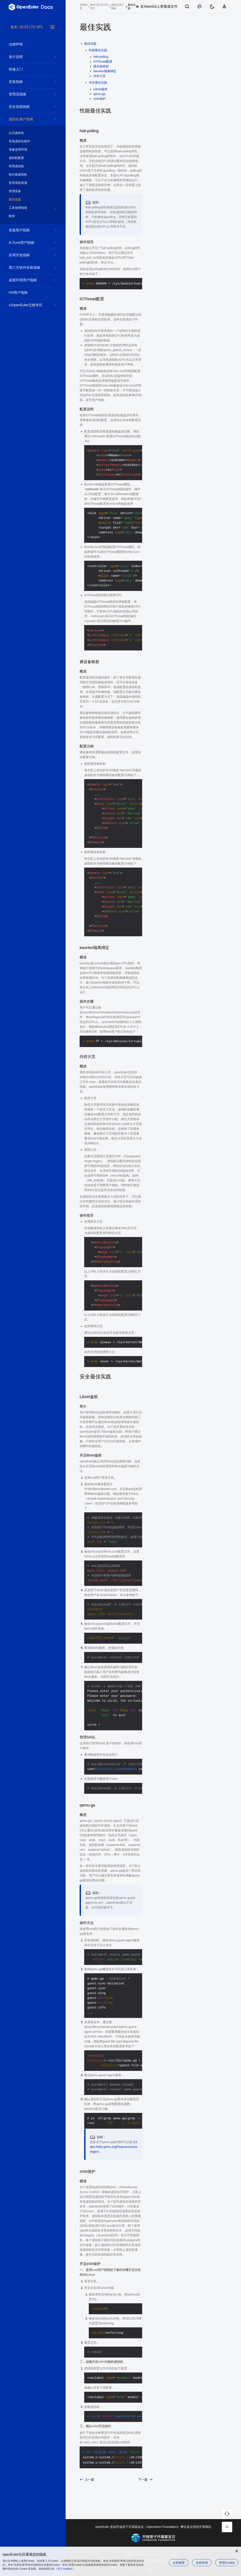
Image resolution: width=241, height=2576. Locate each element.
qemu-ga (99, 94)
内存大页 (99, 76)
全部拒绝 (202, 2562)
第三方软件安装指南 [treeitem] (28, 267)
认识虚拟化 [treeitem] (28, 133)
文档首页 (83, 6)
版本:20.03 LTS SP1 (99, 6)
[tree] (33, 1300)
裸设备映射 (101, 66)
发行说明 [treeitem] (28, 57)
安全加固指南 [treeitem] (28, 107)
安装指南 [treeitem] (28, 82)
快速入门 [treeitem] (28, 69)
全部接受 (179, 2562)
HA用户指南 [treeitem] (28, 292)
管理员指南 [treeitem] (28, 94)
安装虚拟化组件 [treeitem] (28, 141)
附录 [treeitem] (28, 216)
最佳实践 (132, 6)
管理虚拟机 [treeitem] (28, 166)
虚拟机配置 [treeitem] (28, 158)
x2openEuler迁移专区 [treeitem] (28, 305)
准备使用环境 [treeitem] (28, 150)
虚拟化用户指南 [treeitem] (28, 119)
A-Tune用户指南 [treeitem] (28, 242)
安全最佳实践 (98, 82)
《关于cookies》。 (66, 2568)
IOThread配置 (102, 61)
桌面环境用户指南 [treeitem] (28, 280)
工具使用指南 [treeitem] (28, 208)
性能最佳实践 (98, 50)
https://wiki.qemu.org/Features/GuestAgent (113, 2146)
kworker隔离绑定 (104, 71)
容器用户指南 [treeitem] (28, 230)
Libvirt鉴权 (100, 89)
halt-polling (100, 56)
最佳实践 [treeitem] (28, 200)
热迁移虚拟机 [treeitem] (28, 175)
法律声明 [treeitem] (28, 44)
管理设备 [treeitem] (28, 191)
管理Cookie (227, 2562)
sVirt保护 (99, 98)
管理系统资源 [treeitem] (28, 183)
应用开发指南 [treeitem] (28, 255)
